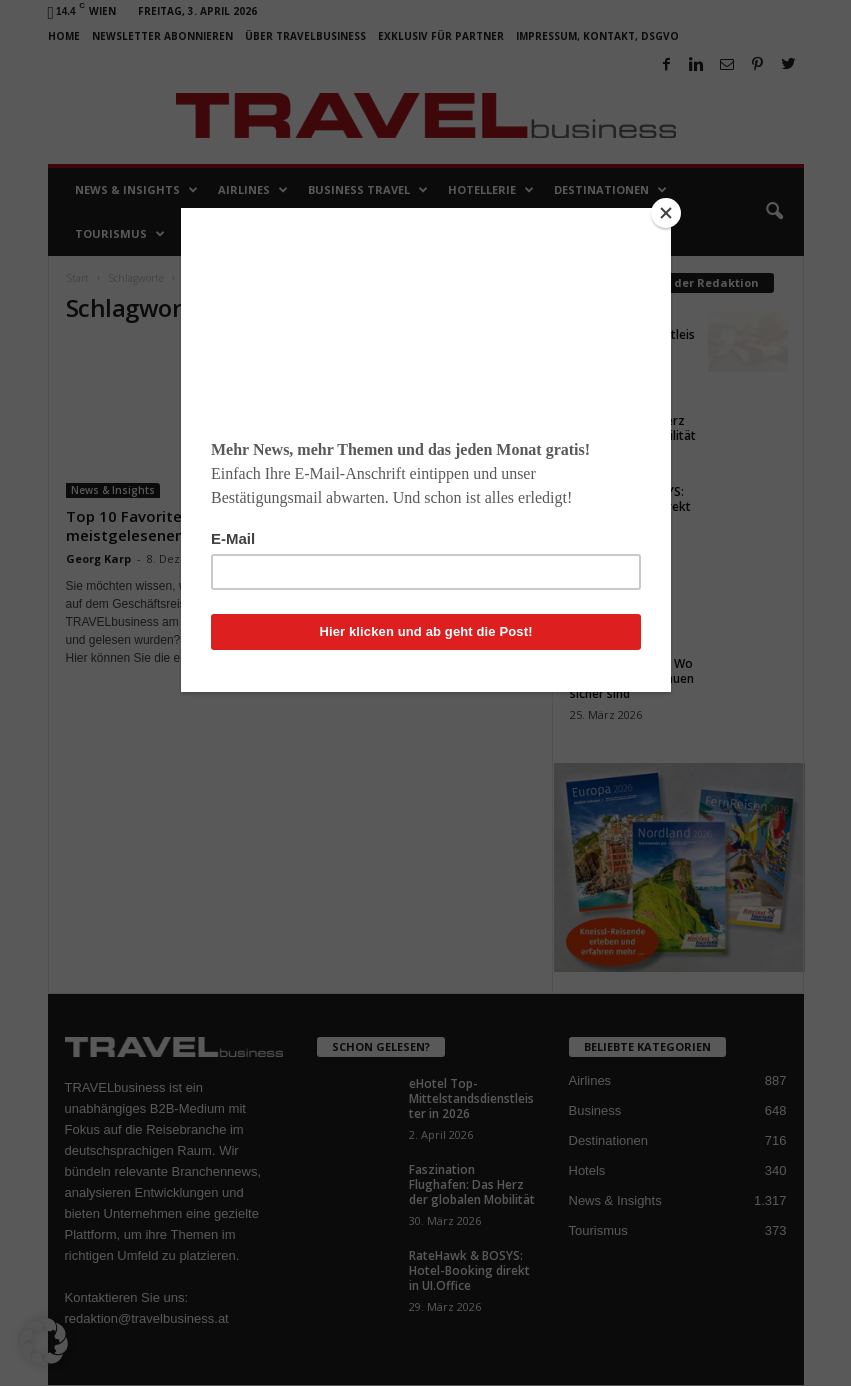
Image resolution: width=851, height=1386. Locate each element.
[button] (44, 1342)
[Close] (666, 213)
